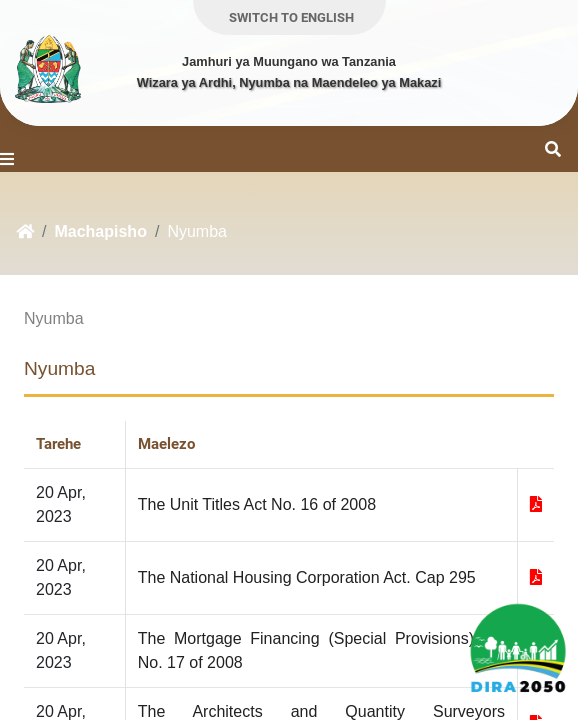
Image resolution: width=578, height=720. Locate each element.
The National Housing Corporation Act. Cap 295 (307, 577)
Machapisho (100, 231)
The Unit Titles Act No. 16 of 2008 (257, 504)
